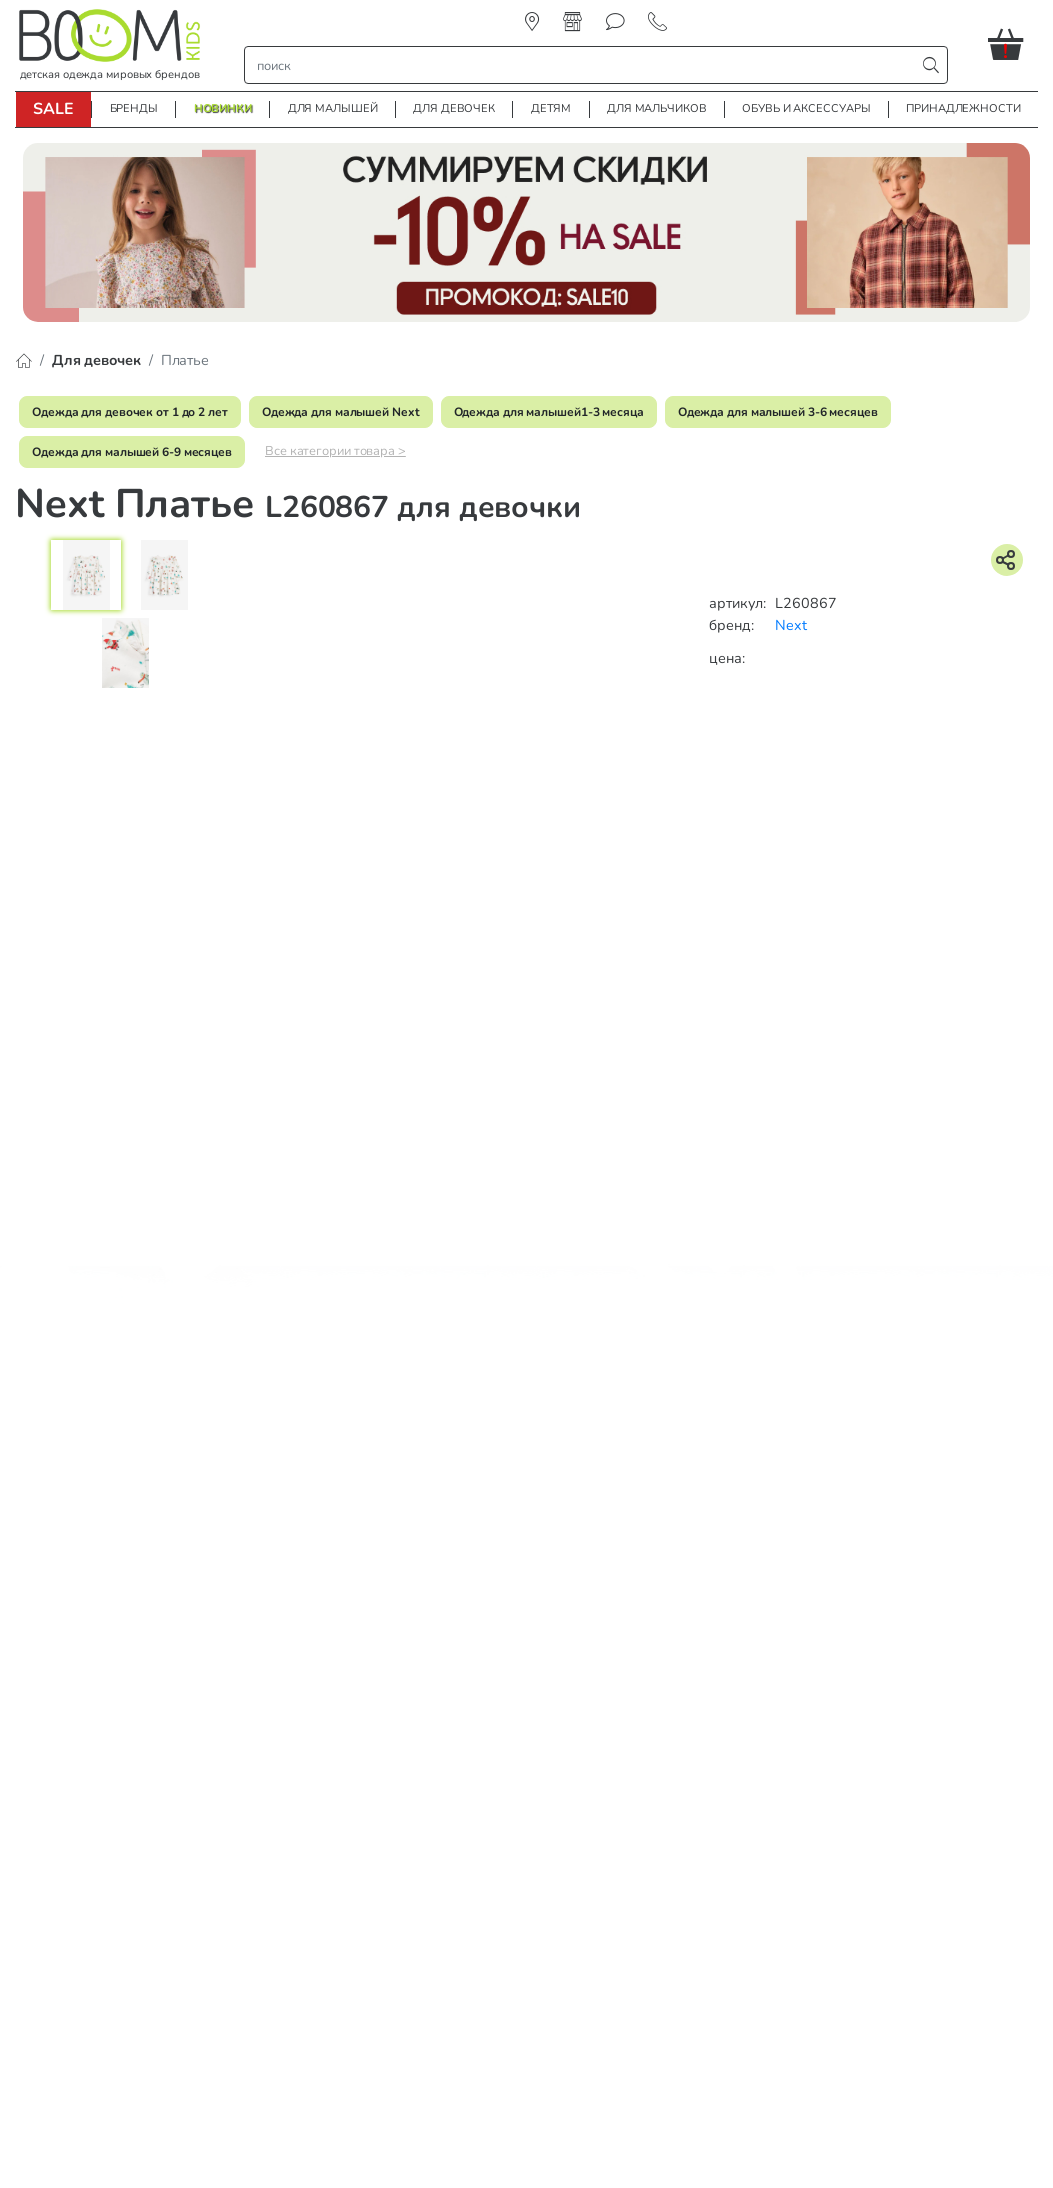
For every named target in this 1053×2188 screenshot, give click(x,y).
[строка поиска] (585, 65)
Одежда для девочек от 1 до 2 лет (130, 412)
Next (791, 625)
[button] (1013, 44)
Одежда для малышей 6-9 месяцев (132, 452)
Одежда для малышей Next (341, 412)
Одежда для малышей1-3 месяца (549, 412)
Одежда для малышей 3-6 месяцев (778, 412)
